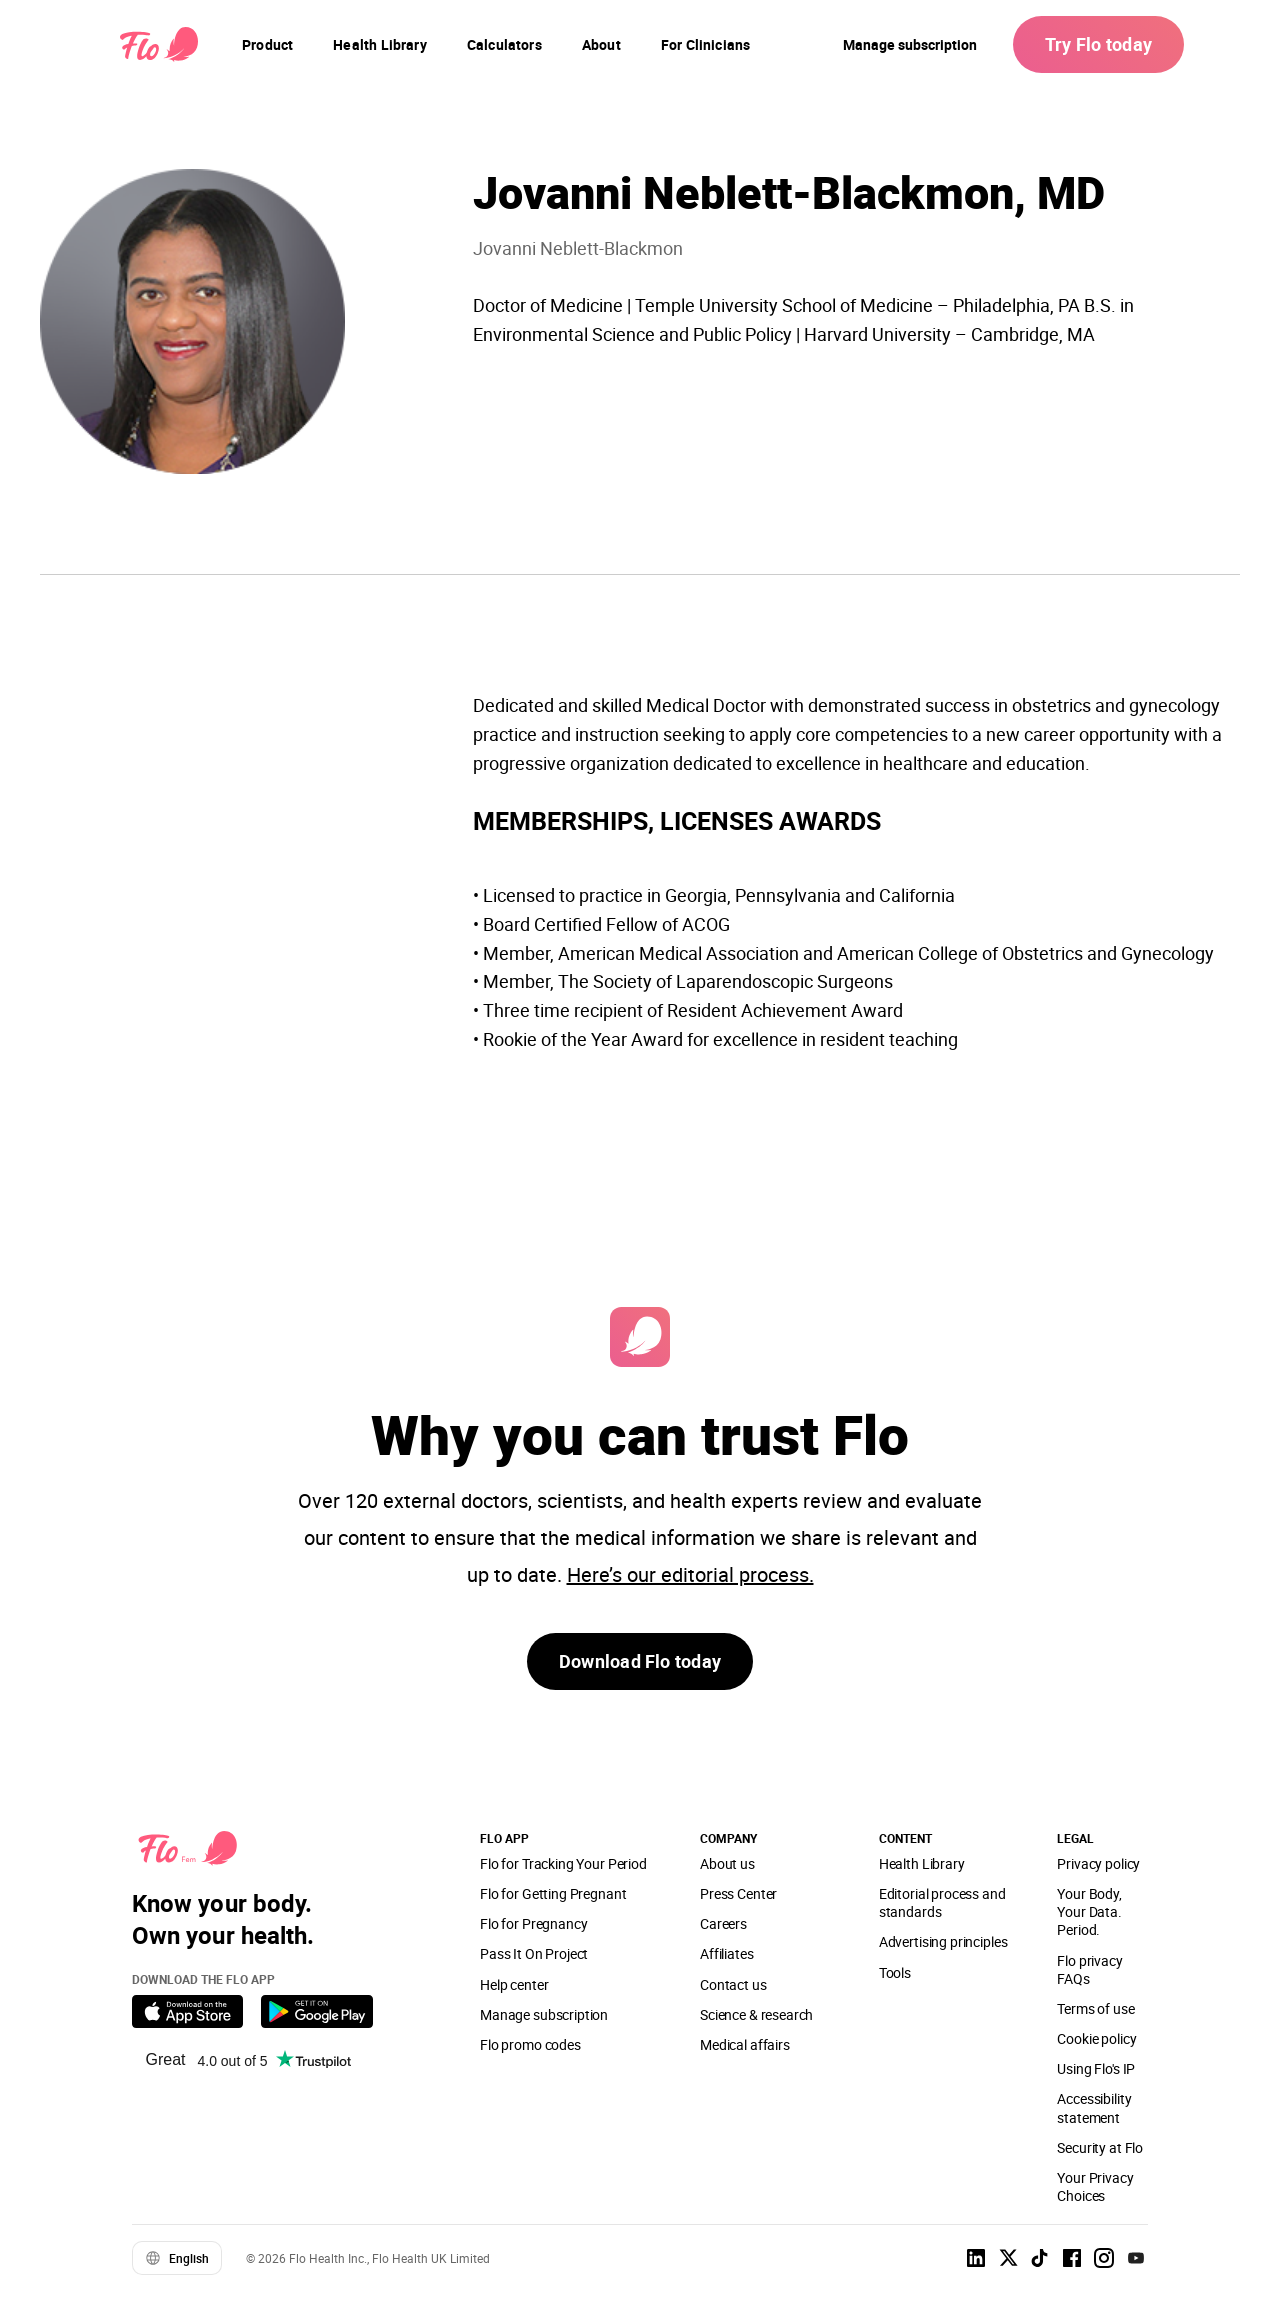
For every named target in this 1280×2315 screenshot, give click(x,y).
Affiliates (726, 1953)
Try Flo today (1098, 44)
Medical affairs (745, 2044)
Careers (723, 1923)
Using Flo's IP (1096, 2068)
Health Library (922, 1863)
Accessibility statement (1094, 2107)
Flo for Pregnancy (533, 1923)
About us (727, 1863)
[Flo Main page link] (159, 45)
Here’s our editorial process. (690, 1574)
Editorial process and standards (942, 1902)
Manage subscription (910, 44)
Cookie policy (1096, 2038)
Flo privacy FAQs (1089, 1969)
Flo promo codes (530, 2044)
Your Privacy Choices (1095, 2186)
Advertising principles (943, 1941)
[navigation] (267, 45)
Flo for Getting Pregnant (553, 1893)
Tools (895, 1972)
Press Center (738, 1893)
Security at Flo (1100, 2147)
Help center (514, 1984)
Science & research (756, 2014)
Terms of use (1095, 2008)
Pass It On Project (534, 1953)
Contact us (733, 1984)
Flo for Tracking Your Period (563, 1863)
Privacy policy (1098, 1863)
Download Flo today (640, 1661)
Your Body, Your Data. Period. (1089, 1911)
